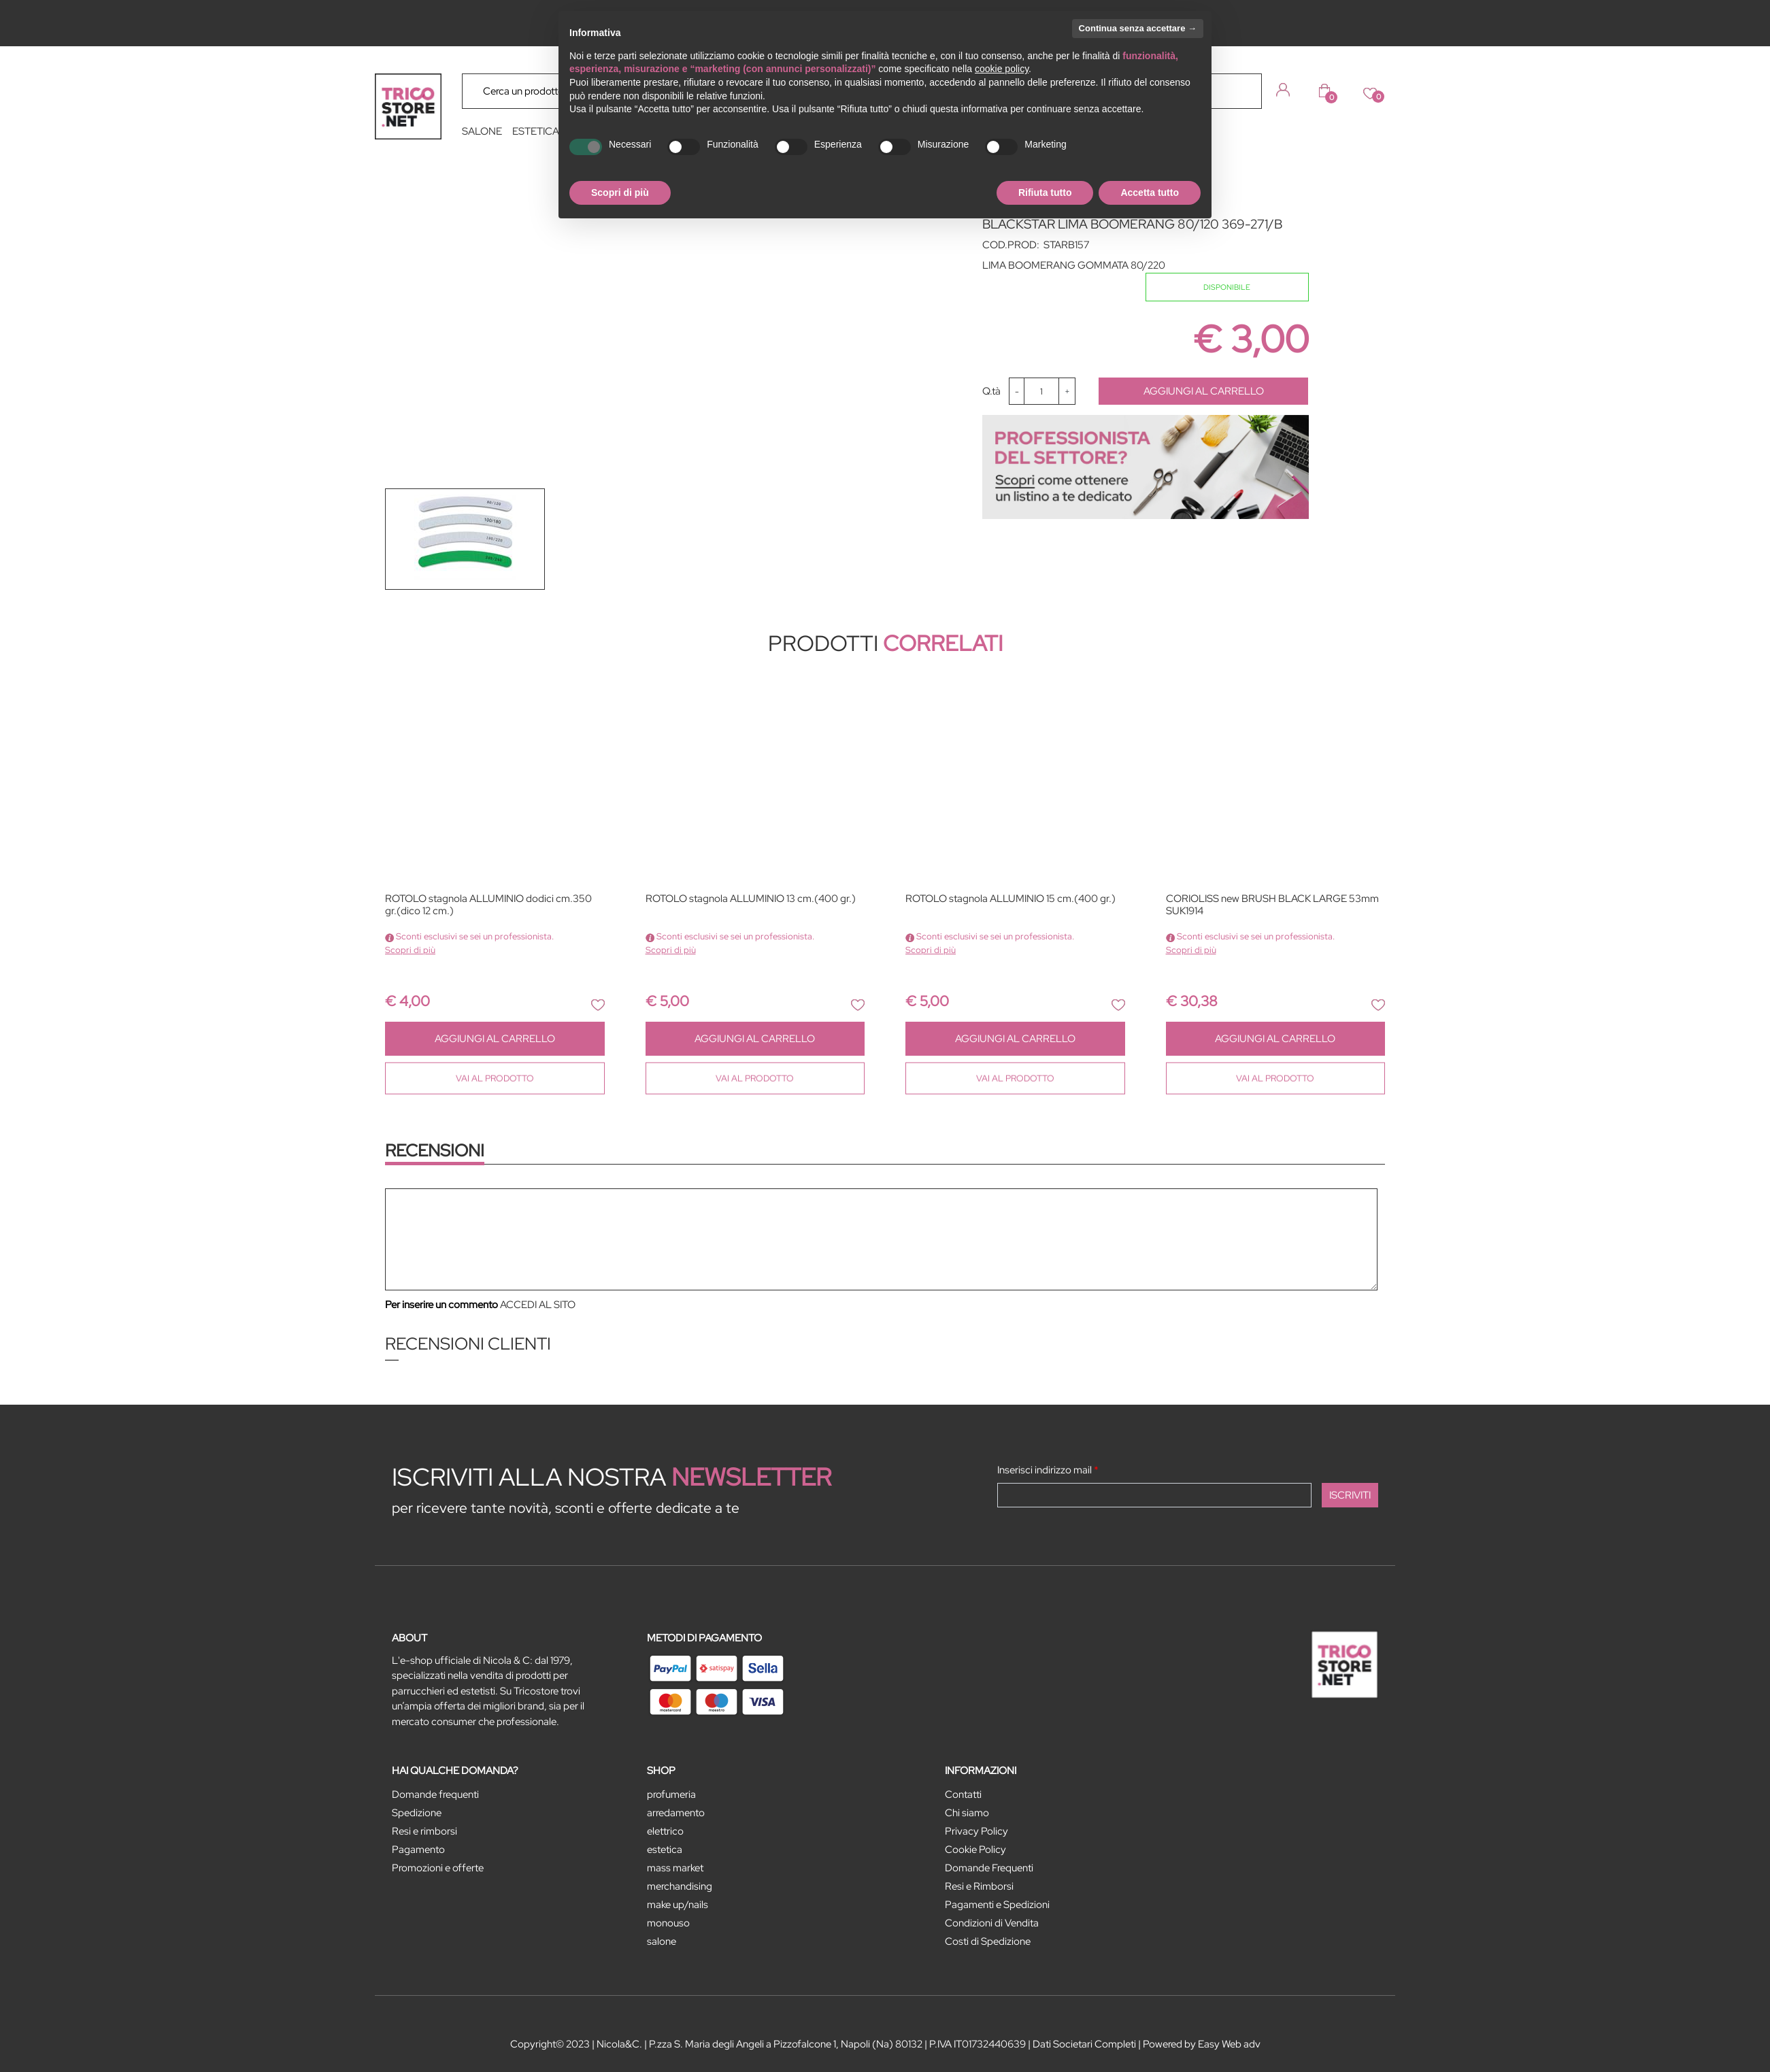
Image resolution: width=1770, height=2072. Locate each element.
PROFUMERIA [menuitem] (671, 1794)
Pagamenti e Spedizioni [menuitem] (997, 1904)
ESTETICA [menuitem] (535, 131)
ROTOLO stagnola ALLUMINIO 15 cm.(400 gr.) (1010, 898)
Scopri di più (410, 950)
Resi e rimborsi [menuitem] (424, 1831)
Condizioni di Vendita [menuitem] (992, 1923)
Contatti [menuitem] (963, 1794)
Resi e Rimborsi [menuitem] (979, 1886)
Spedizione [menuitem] (416, 1813)
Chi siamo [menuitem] (967, 1813)
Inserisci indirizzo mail (1048, 1470)
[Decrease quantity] (1016, 391)
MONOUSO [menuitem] (668, 1923)
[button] (1241, 90)
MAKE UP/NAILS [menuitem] (677, 1904)
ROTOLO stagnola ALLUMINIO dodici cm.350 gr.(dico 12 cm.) (488, 905)
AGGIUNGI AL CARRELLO (1203, 391)
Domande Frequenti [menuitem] (989, 1868)
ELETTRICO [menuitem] (665, 1831)
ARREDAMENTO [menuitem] (676, 1813)
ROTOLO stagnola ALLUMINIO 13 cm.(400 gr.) (751, 898)
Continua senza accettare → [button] (1138, 28)
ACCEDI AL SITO (537, 1304)
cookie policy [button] (1002, 68)
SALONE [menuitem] (482, 131)
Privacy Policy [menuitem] (976, 1831)
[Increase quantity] (1066, 391)
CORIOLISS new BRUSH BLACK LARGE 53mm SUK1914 (1272, 905)
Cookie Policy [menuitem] (975, 1849)
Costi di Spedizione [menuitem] (988, 1941)
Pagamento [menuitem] (418, 1849)
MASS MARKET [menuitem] (675, 1868)
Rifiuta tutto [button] (1045, 192)
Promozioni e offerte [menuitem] (438, 1868)
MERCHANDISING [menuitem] (679, 1886)
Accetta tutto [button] (1149, 192)
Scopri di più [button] (620, 192)
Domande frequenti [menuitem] (435, 1794)
